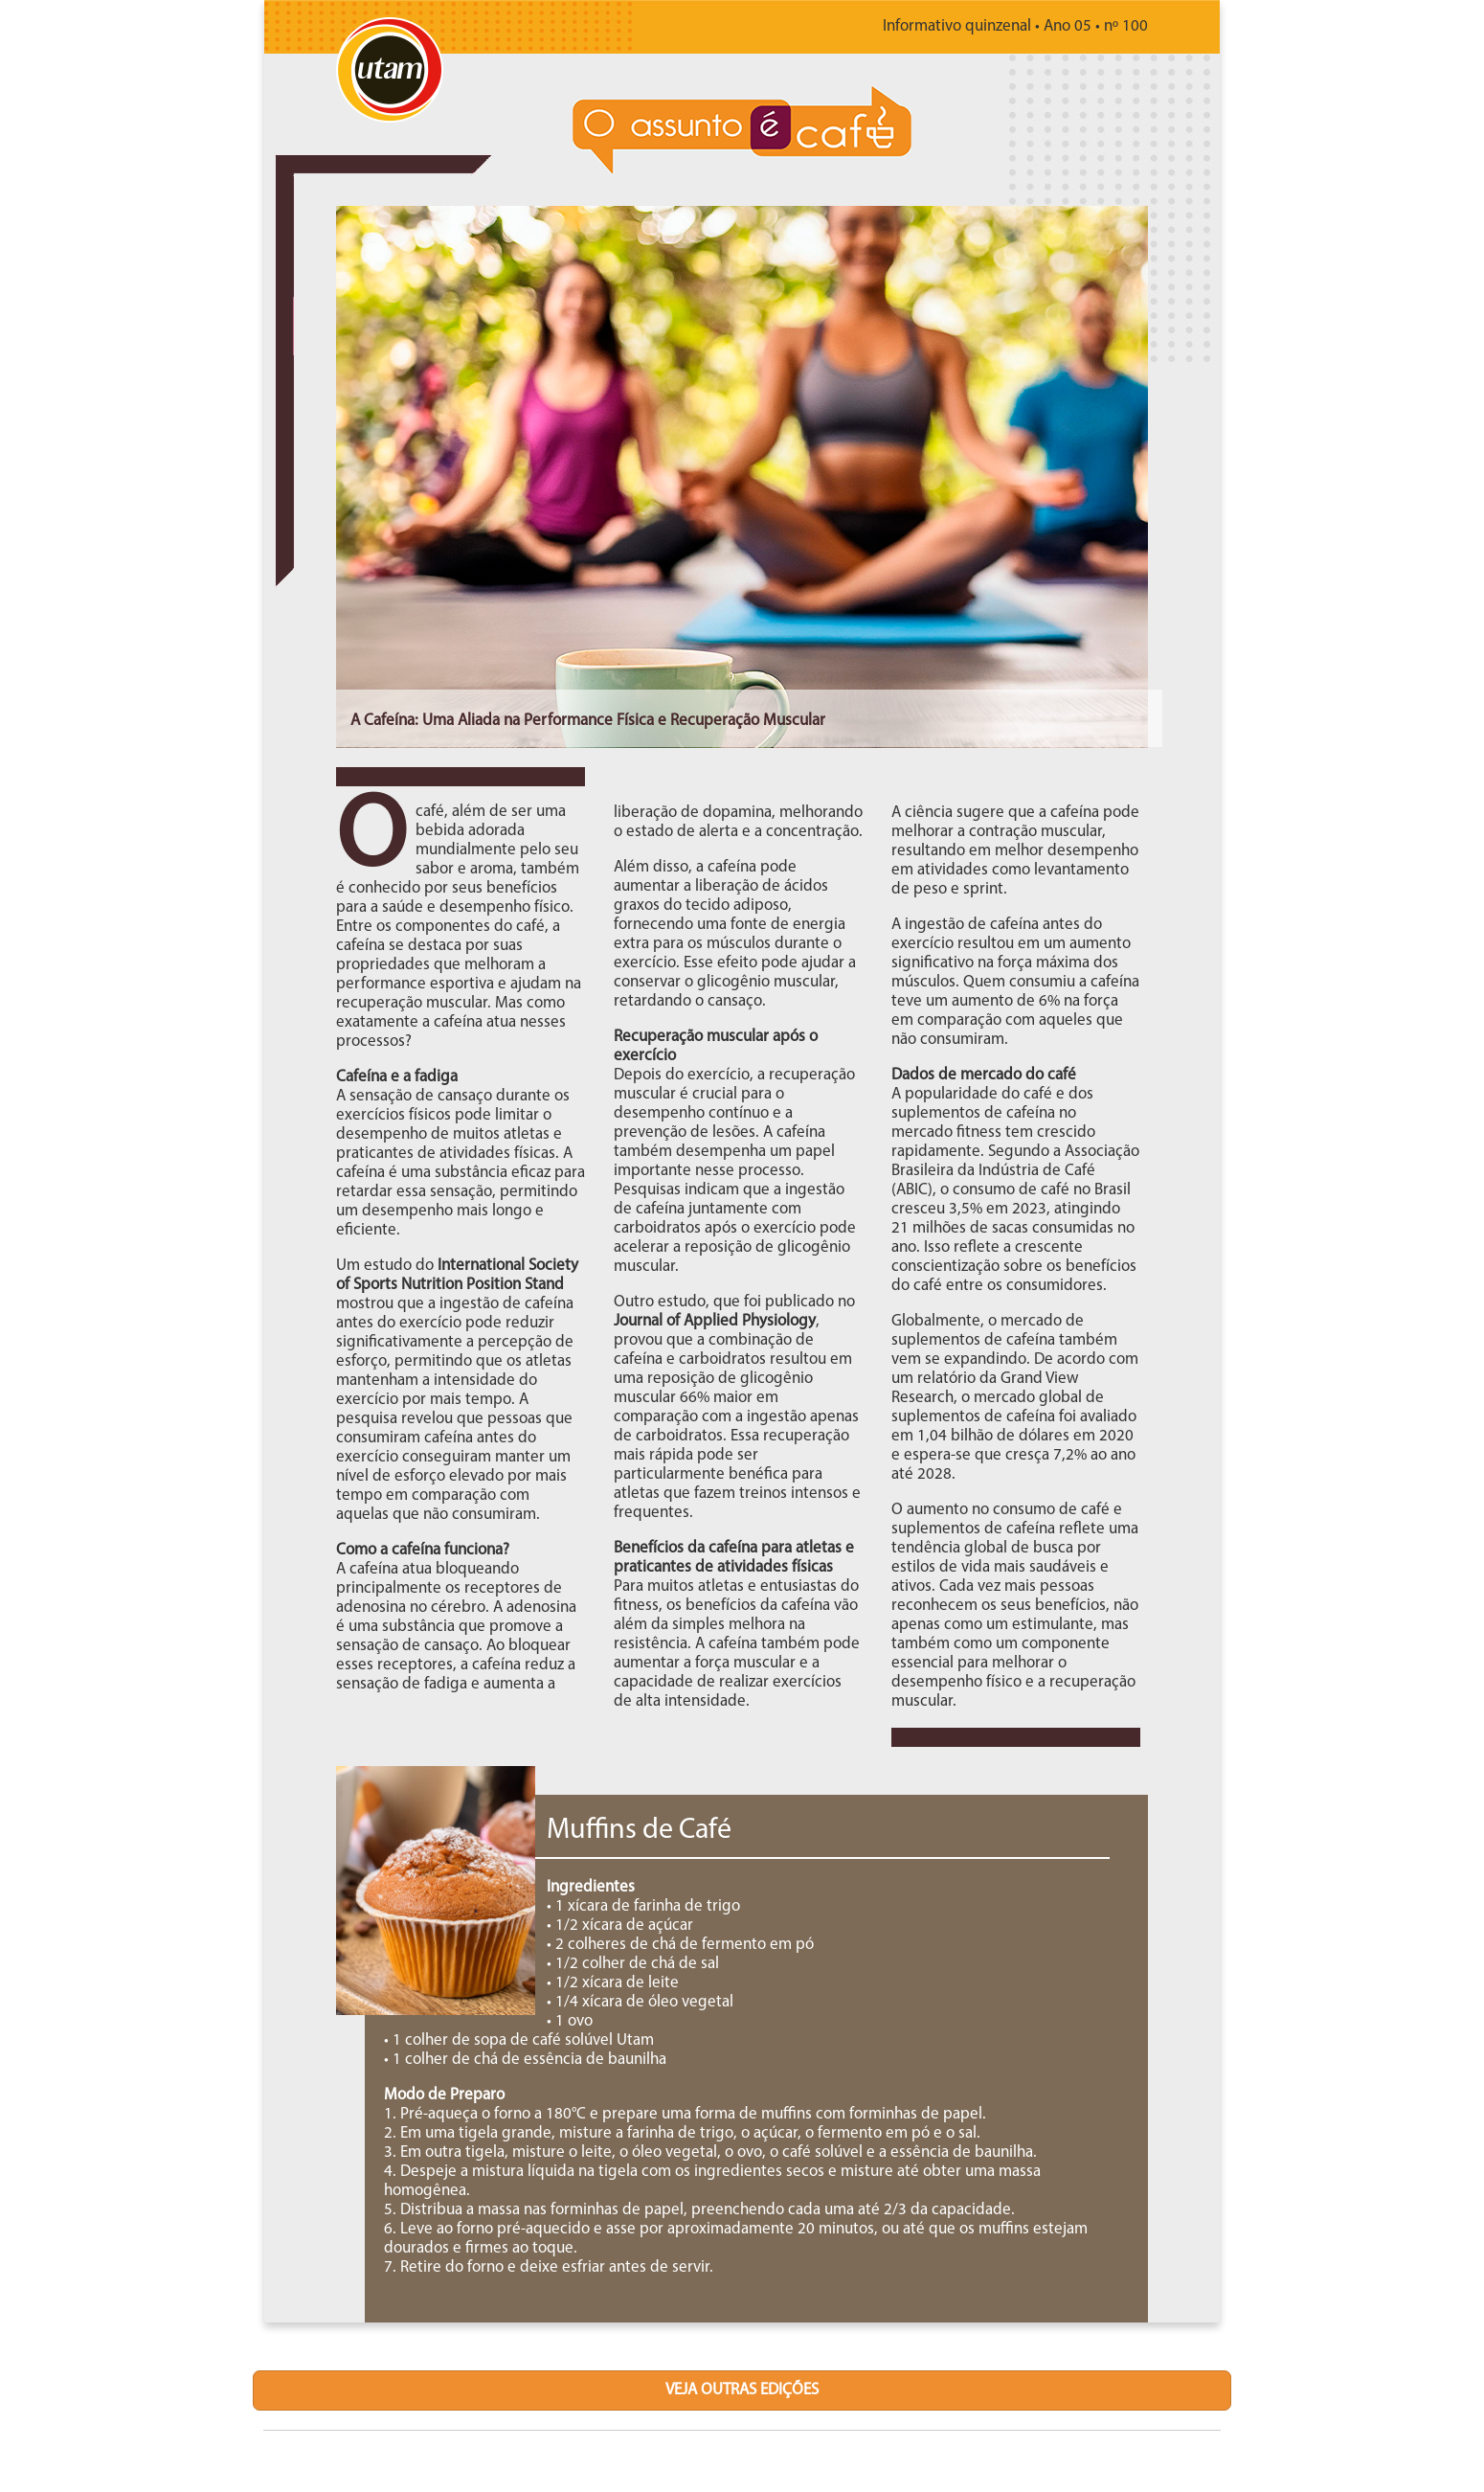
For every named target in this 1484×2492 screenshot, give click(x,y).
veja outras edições (742, 2390)
